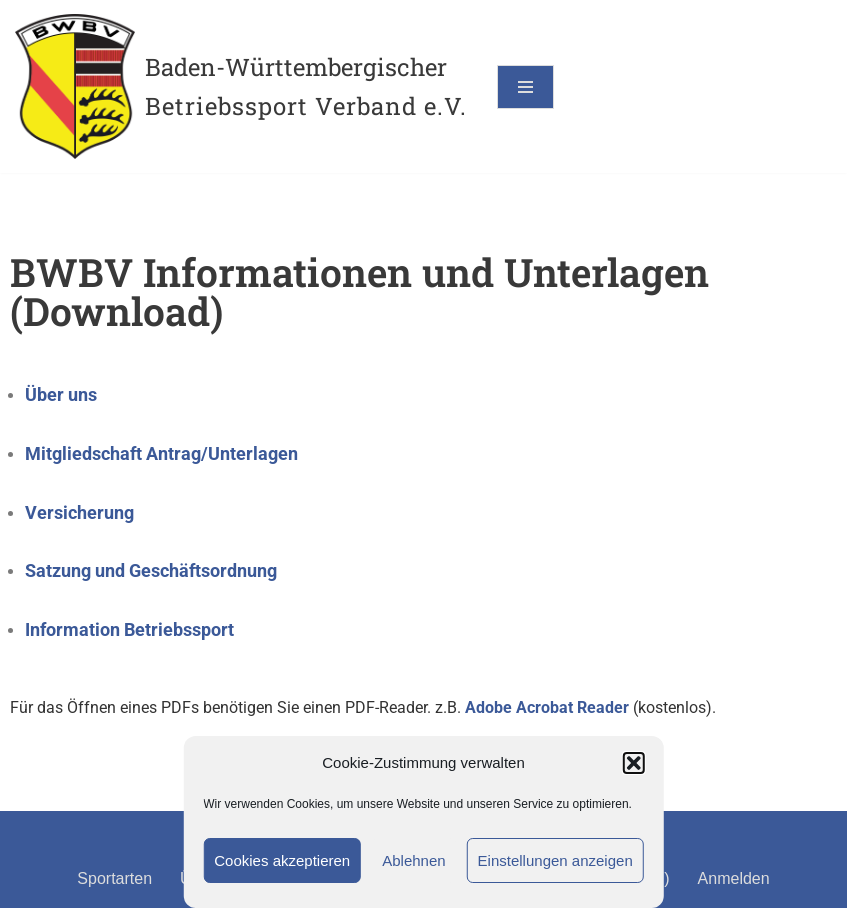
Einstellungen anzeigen (555, 860)
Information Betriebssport (129, 629)
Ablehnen (413, 860)
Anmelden (734, 878)
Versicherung (79, 512)
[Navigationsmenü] (525, 87)
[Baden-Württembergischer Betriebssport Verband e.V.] (241, 86)
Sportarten (114, 878)
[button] (634, 763)
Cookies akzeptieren (282, 860)
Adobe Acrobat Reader (547, 707)
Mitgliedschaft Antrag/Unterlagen (161, 453)
